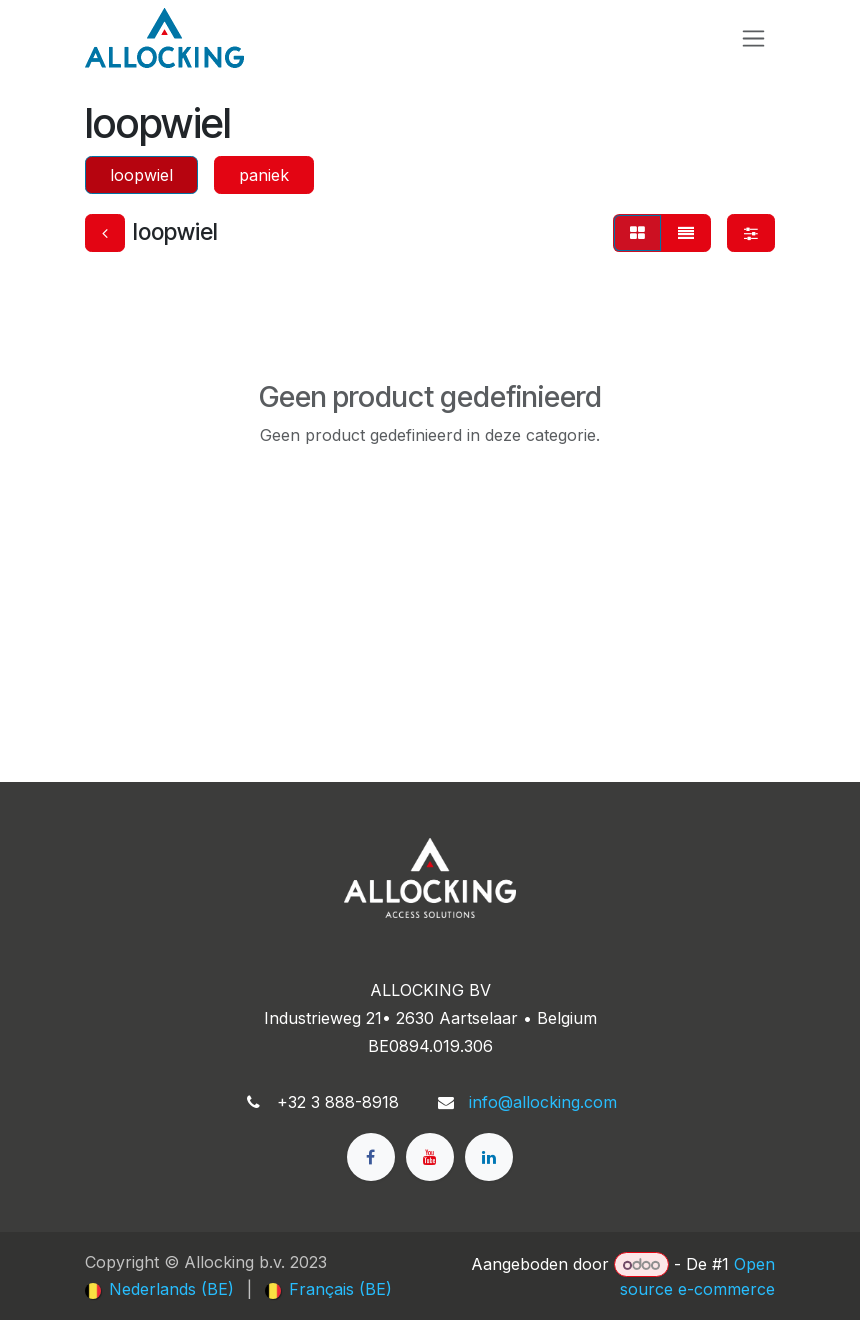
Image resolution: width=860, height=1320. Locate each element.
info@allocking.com (543, 1102)
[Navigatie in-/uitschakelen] (753, 38)
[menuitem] (159, 1289)
